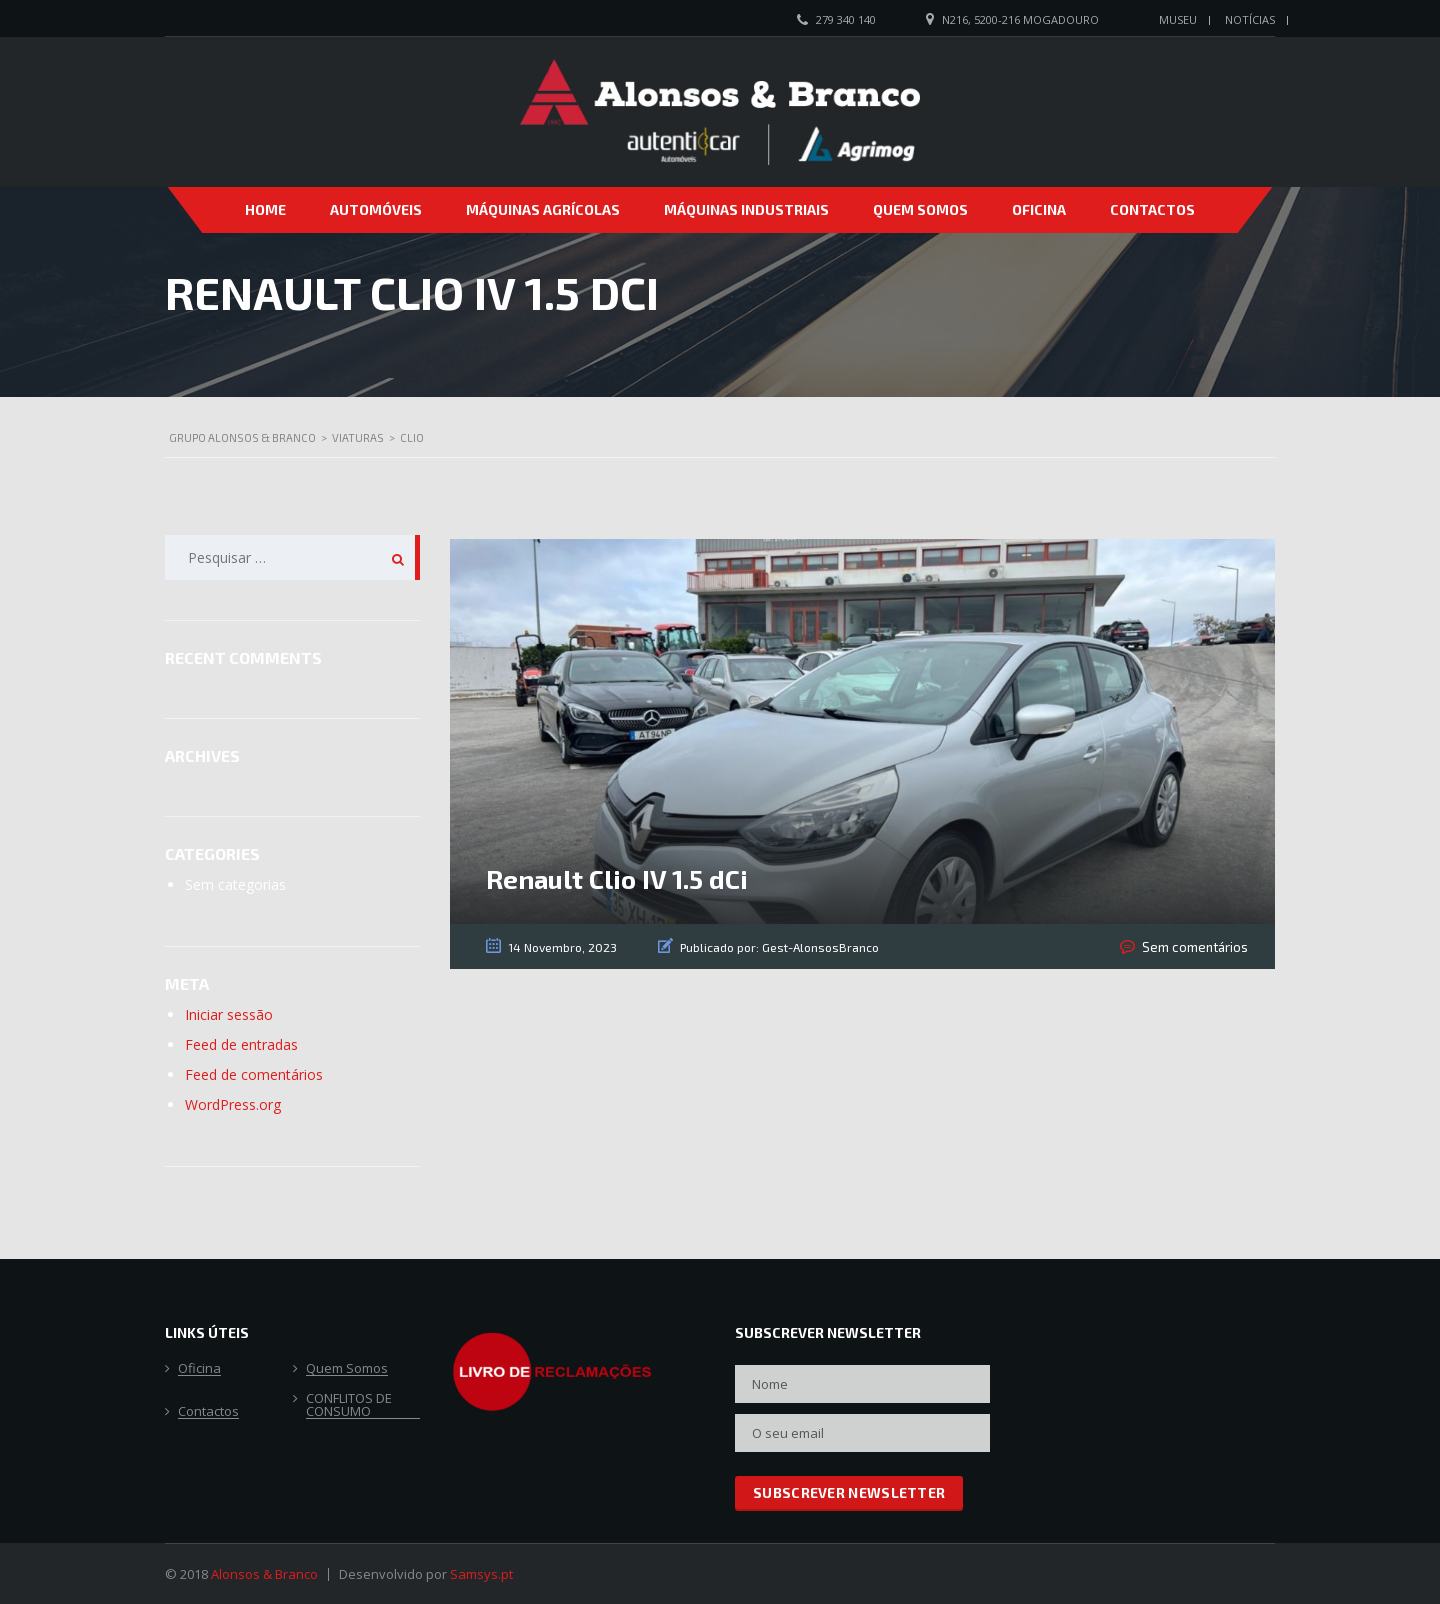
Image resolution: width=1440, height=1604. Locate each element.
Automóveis (376, 209)
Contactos (1152, 209)
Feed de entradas (241, 1044)
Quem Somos (920, 209)
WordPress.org (233, 1104)
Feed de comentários (254, 1074)
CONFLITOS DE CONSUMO (349, 1405)
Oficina (1039, 209)
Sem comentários (1198, 947)
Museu (1178, 19)
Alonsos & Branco (264, 1574)
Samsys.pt (481, 1574)
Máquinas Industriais (746, 209)
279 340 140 (846, 19)
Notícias (1250, 19)
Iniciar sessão (229, 1014)
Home (265, 209)
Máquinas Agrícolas (543, 209)
